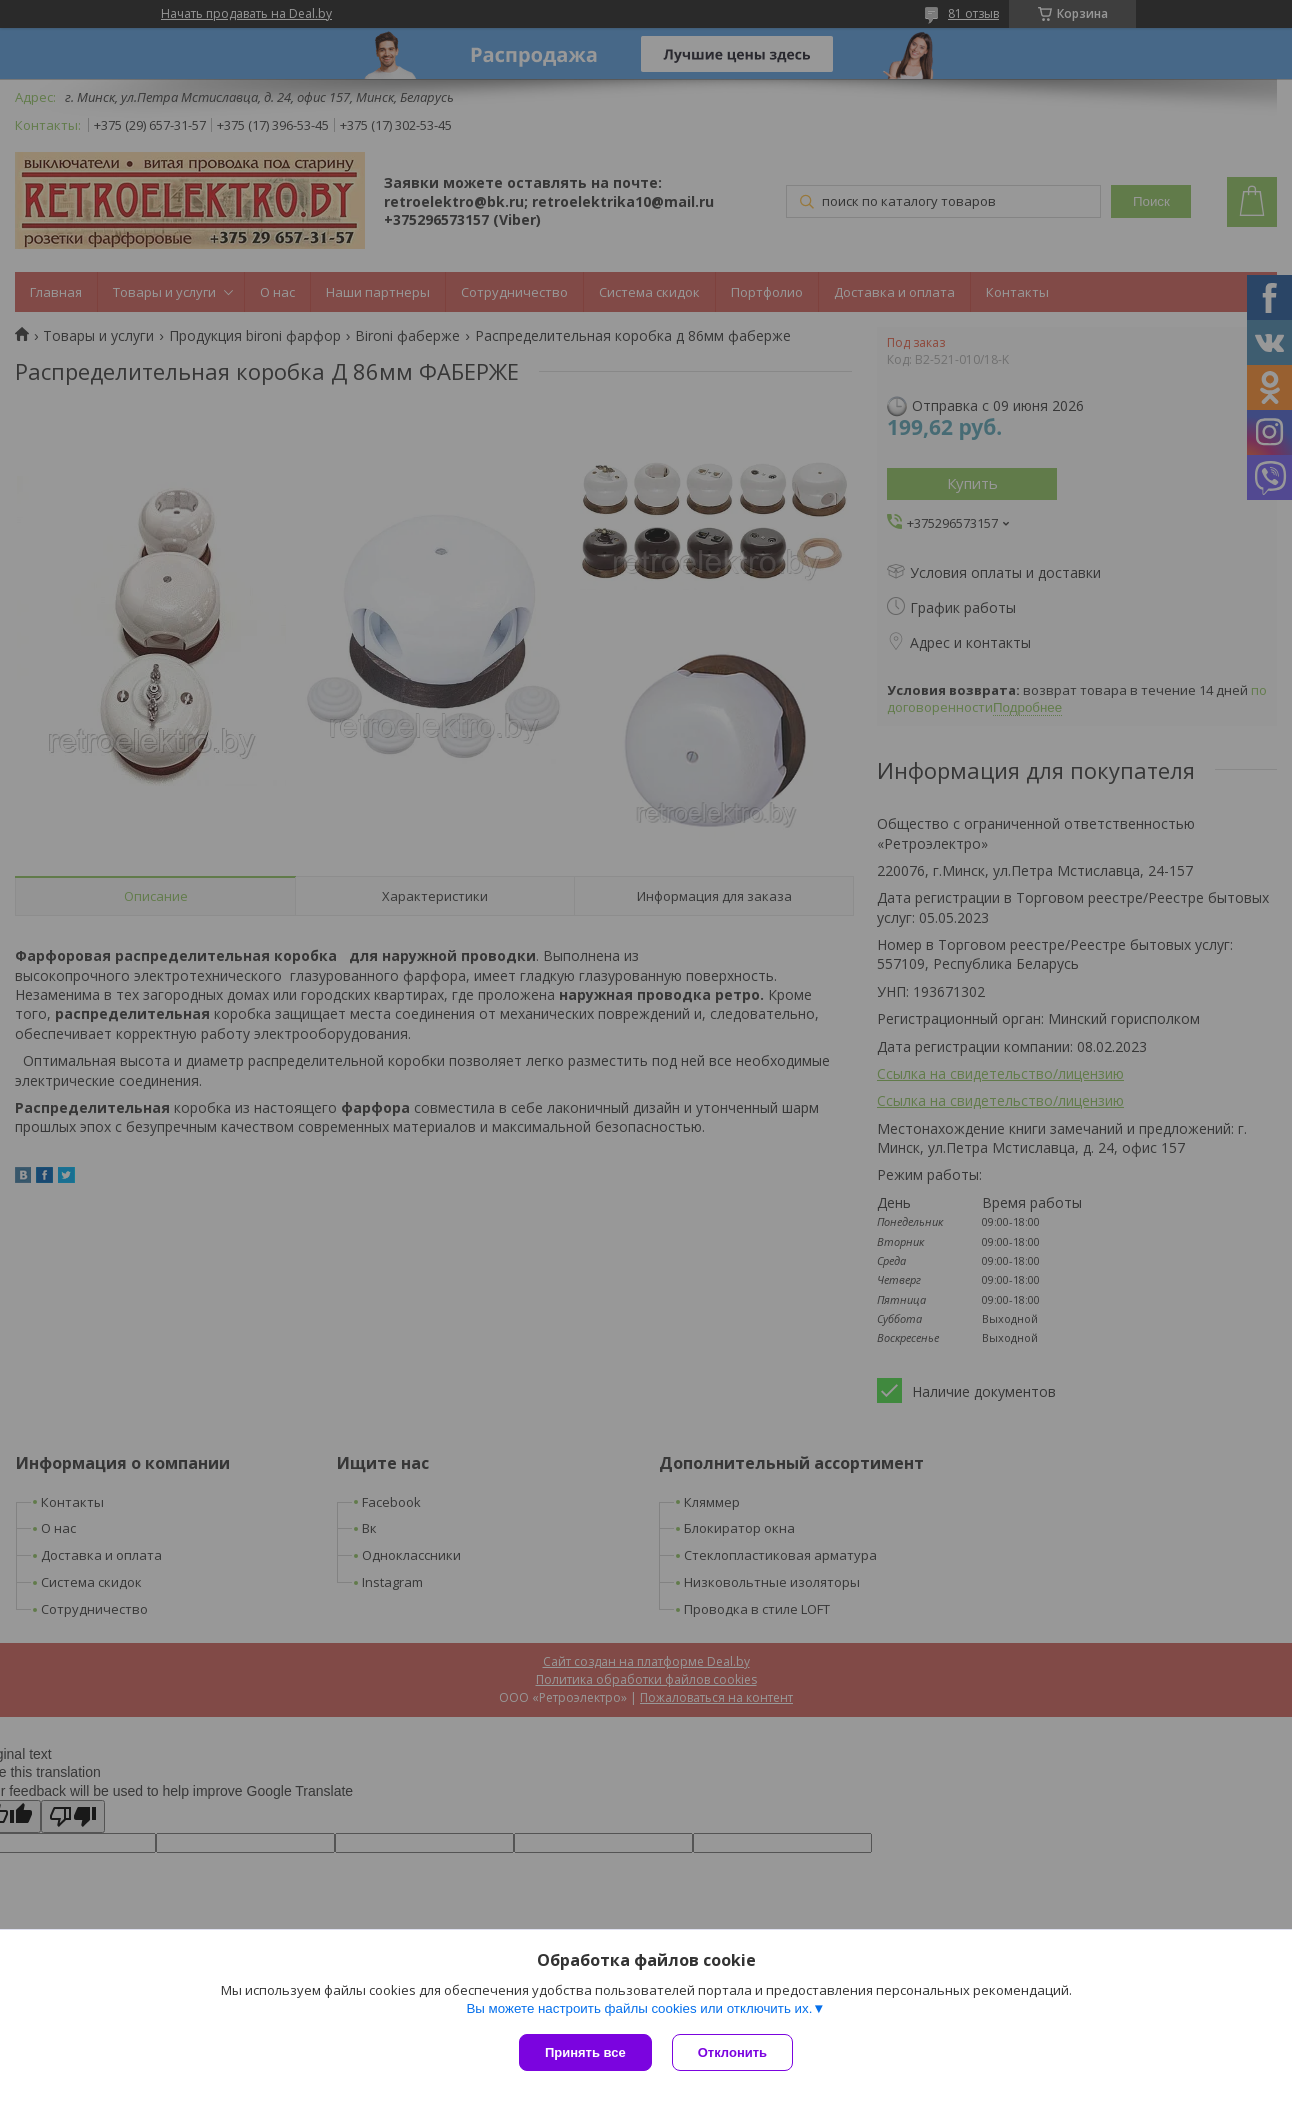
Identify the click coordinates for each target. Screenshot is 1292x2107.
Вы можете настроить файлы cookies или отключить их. (639, 2008)
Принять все (585, 2052)
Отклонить (732, 2052)
